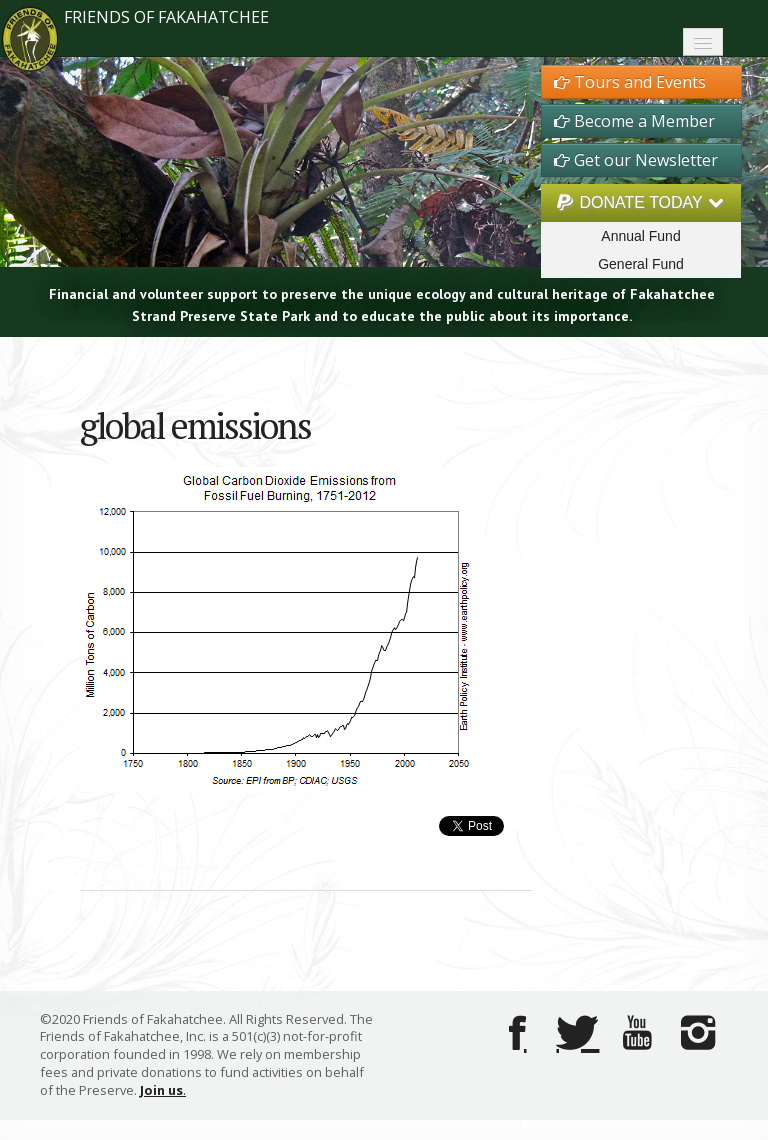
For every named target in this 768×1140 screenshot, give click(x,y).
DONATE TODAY (641, 202)
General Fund (641, 264)
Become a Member (634, 121)
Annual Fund (640, 236)
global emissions (195, 425)
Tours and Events (630, 82)
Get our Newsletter (636, 160)
